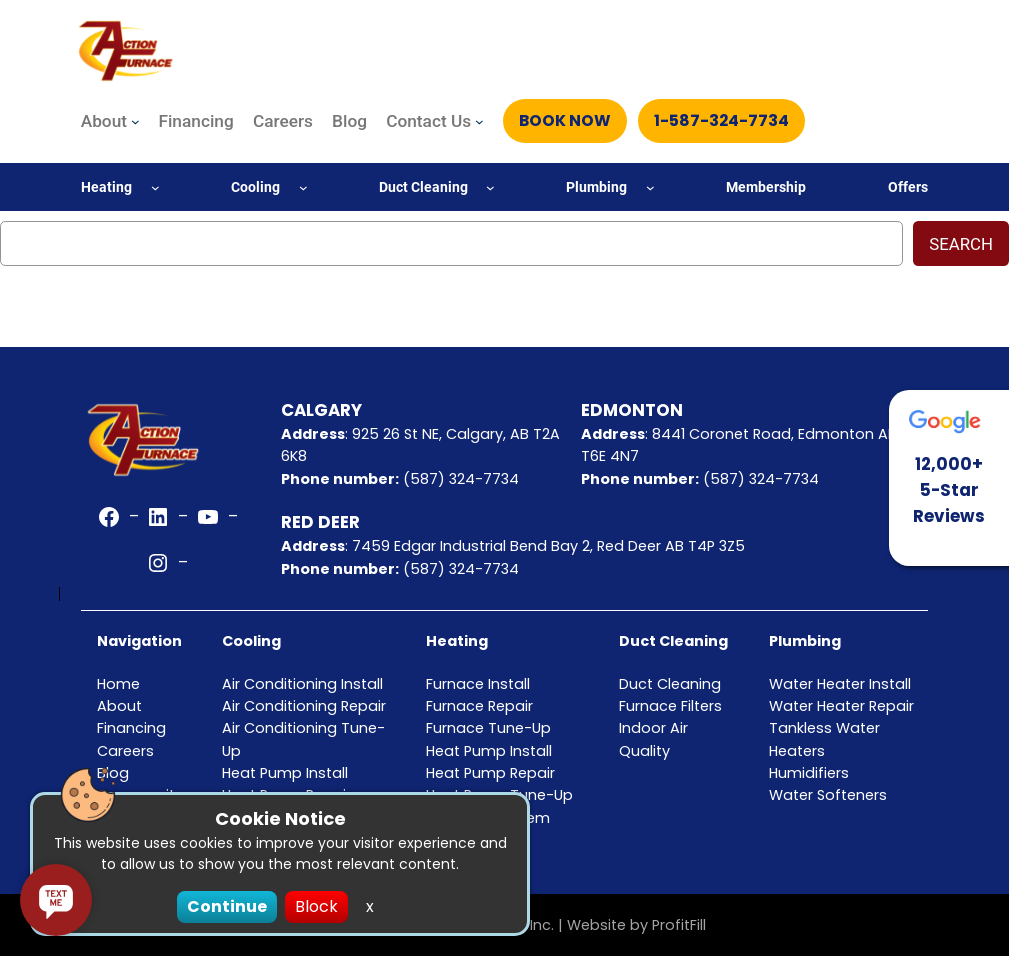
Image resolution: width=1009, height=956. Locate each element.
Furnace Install (478, 684)
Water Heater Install (840, 684)
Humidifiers (809, 773)
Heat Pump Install (489, 751)
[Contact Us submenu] (479, 121)
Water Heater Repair (841, 706)
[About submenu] (135, 121)
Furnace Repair (479, 706)
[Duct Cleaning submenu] (490, 187)
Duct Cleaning (673, 641)
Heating (457, 641)
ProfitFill (679, 925)
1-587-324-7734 (723, 120)
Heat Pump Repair (490, 773)
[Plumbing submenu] (650, 187)
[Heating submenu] (155, 187)
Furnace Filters (670, 706)
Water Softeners (828, 795)
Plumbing (805, 641)
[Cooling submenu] (303, 187)
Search (961, 244)
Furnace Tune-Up (488, 728)
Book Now (565, 120)
